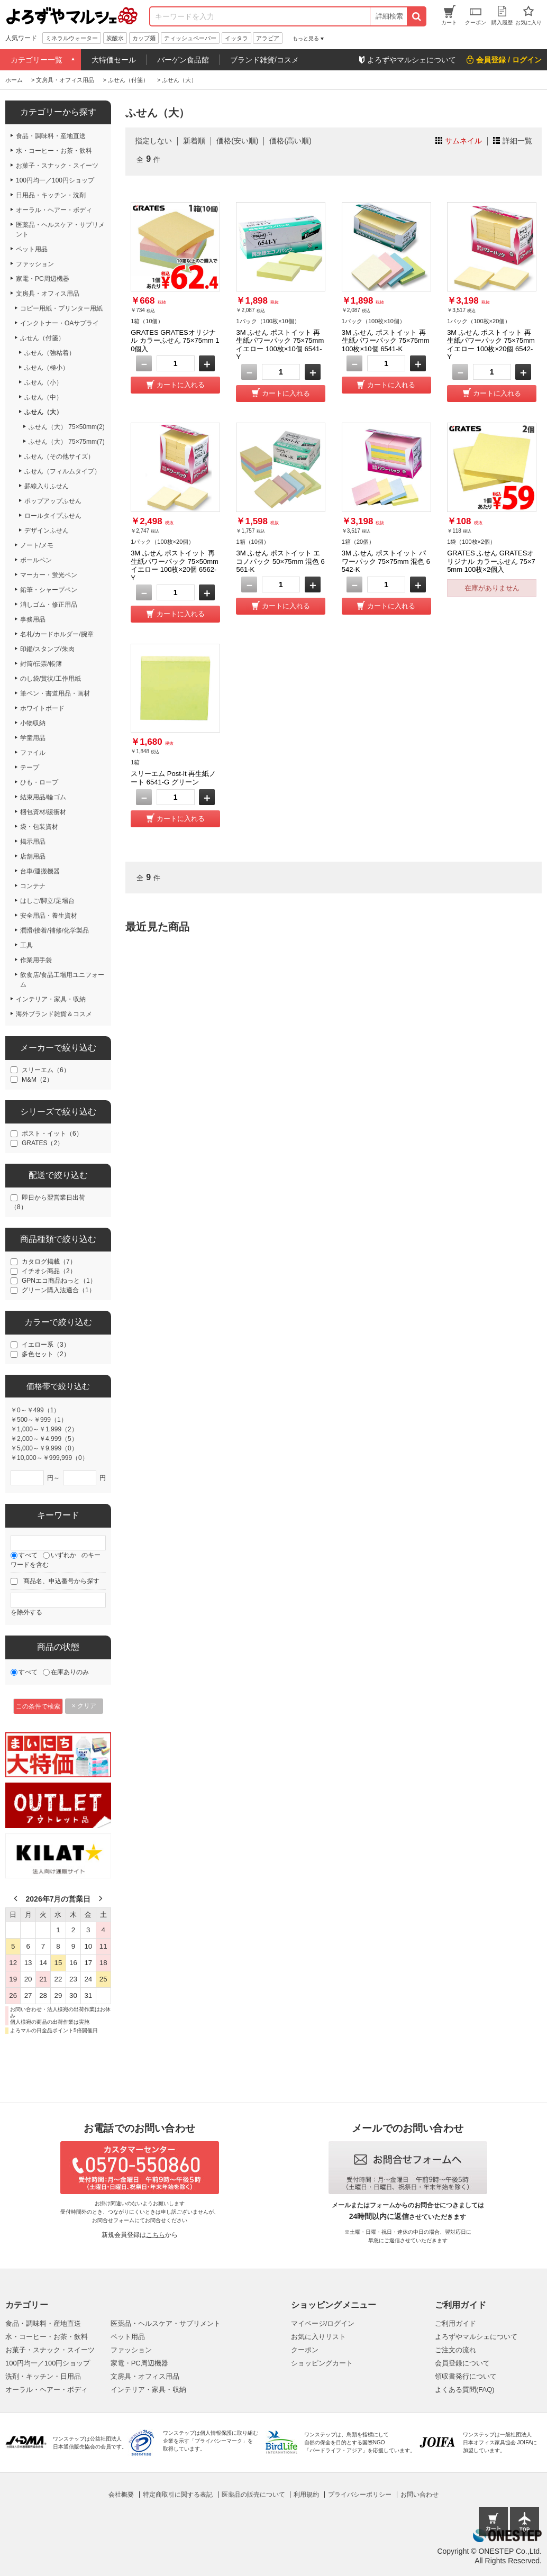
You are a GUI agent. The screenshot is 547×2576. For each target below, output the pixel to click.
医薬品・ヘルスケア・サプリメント (166, 2323)
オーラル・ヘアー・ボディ (46, 2390)
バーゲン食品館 (183, 60)
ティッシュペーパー (190, 38)
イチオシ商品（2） (49, 1271)
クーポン (304, 2350)
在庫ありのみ (70, 1672)
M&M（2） (37, 1079)
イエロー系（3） (46, 1344)
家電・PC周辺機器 (139, 2363)
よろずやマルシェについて (476, 2337)
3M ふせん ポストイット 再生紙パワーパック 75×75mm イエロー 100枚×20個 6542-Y (491, 344)
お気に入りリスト (318, 2337)
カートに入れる (181, 385)
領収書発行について (466, 2376)
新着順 (194, 140)
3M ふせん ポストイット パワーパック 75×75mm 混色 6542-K (386, 561)
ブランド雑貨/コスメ (264, 60)
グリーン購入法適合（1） (58, 1290)
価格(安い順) (237, 140)
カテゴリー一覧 (36, 60)
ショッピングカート (322, 2363)
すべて (28, 1555)
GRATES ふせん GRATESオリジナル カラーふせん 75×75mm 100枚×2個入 (491, 561)
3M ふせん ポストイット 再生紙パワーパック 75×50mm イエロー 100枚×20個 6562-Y (174, 565)
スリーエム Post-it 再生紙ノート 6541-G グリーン (173, 778)
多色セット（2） (46, 1354)
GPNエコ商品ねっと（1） (59, 1280)
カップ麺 (144, 38)
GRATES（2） (42, 1143)
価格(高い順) (290, 140)
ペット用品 (128, 2337)
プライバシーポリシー (359, 2494)
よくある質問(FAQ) (465, 2390)
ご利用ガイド (455, 2323)
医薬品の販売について (253, 2494)
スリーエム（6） (46, 1070)
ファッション (131, 2350)
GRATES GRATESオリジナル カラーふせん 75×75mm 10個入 (175, 340)
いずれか (63, 1555)
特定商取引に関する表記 (178, 2494)
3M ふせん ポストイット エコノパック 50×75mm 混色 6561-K (280, 561)
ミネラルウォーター (71, 38)
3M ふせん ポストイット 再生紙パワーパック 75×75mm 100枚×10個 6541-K (386, 340)
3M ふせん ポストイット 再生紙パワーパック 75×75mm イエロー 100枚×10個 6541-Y (280, 344)
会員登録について (462, 2363)
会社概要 (121, 2494)
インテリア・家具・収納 (148, 2390)
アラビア (267, 38)
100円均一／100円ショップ (47, 2363)
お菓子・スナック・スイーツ (50, 2350)
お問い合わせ (419, 2494)
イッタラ (236, 38)
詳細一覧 (517, 140)
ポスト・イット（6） (52, 1133)
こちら (155, 2235)
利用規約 (306, 2494)
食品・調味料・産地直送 (43, 2323)
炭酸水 (115, 38)
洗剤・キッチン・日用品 (43, 2376)
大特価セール (114, 60)
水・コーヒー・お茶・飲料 (46, 2337)
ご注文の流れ (455, 2350)
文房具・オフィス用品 (145, 2376)
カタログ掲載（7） (49, 1261)
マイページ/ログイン (323, 2323)
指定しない (153, 140)
